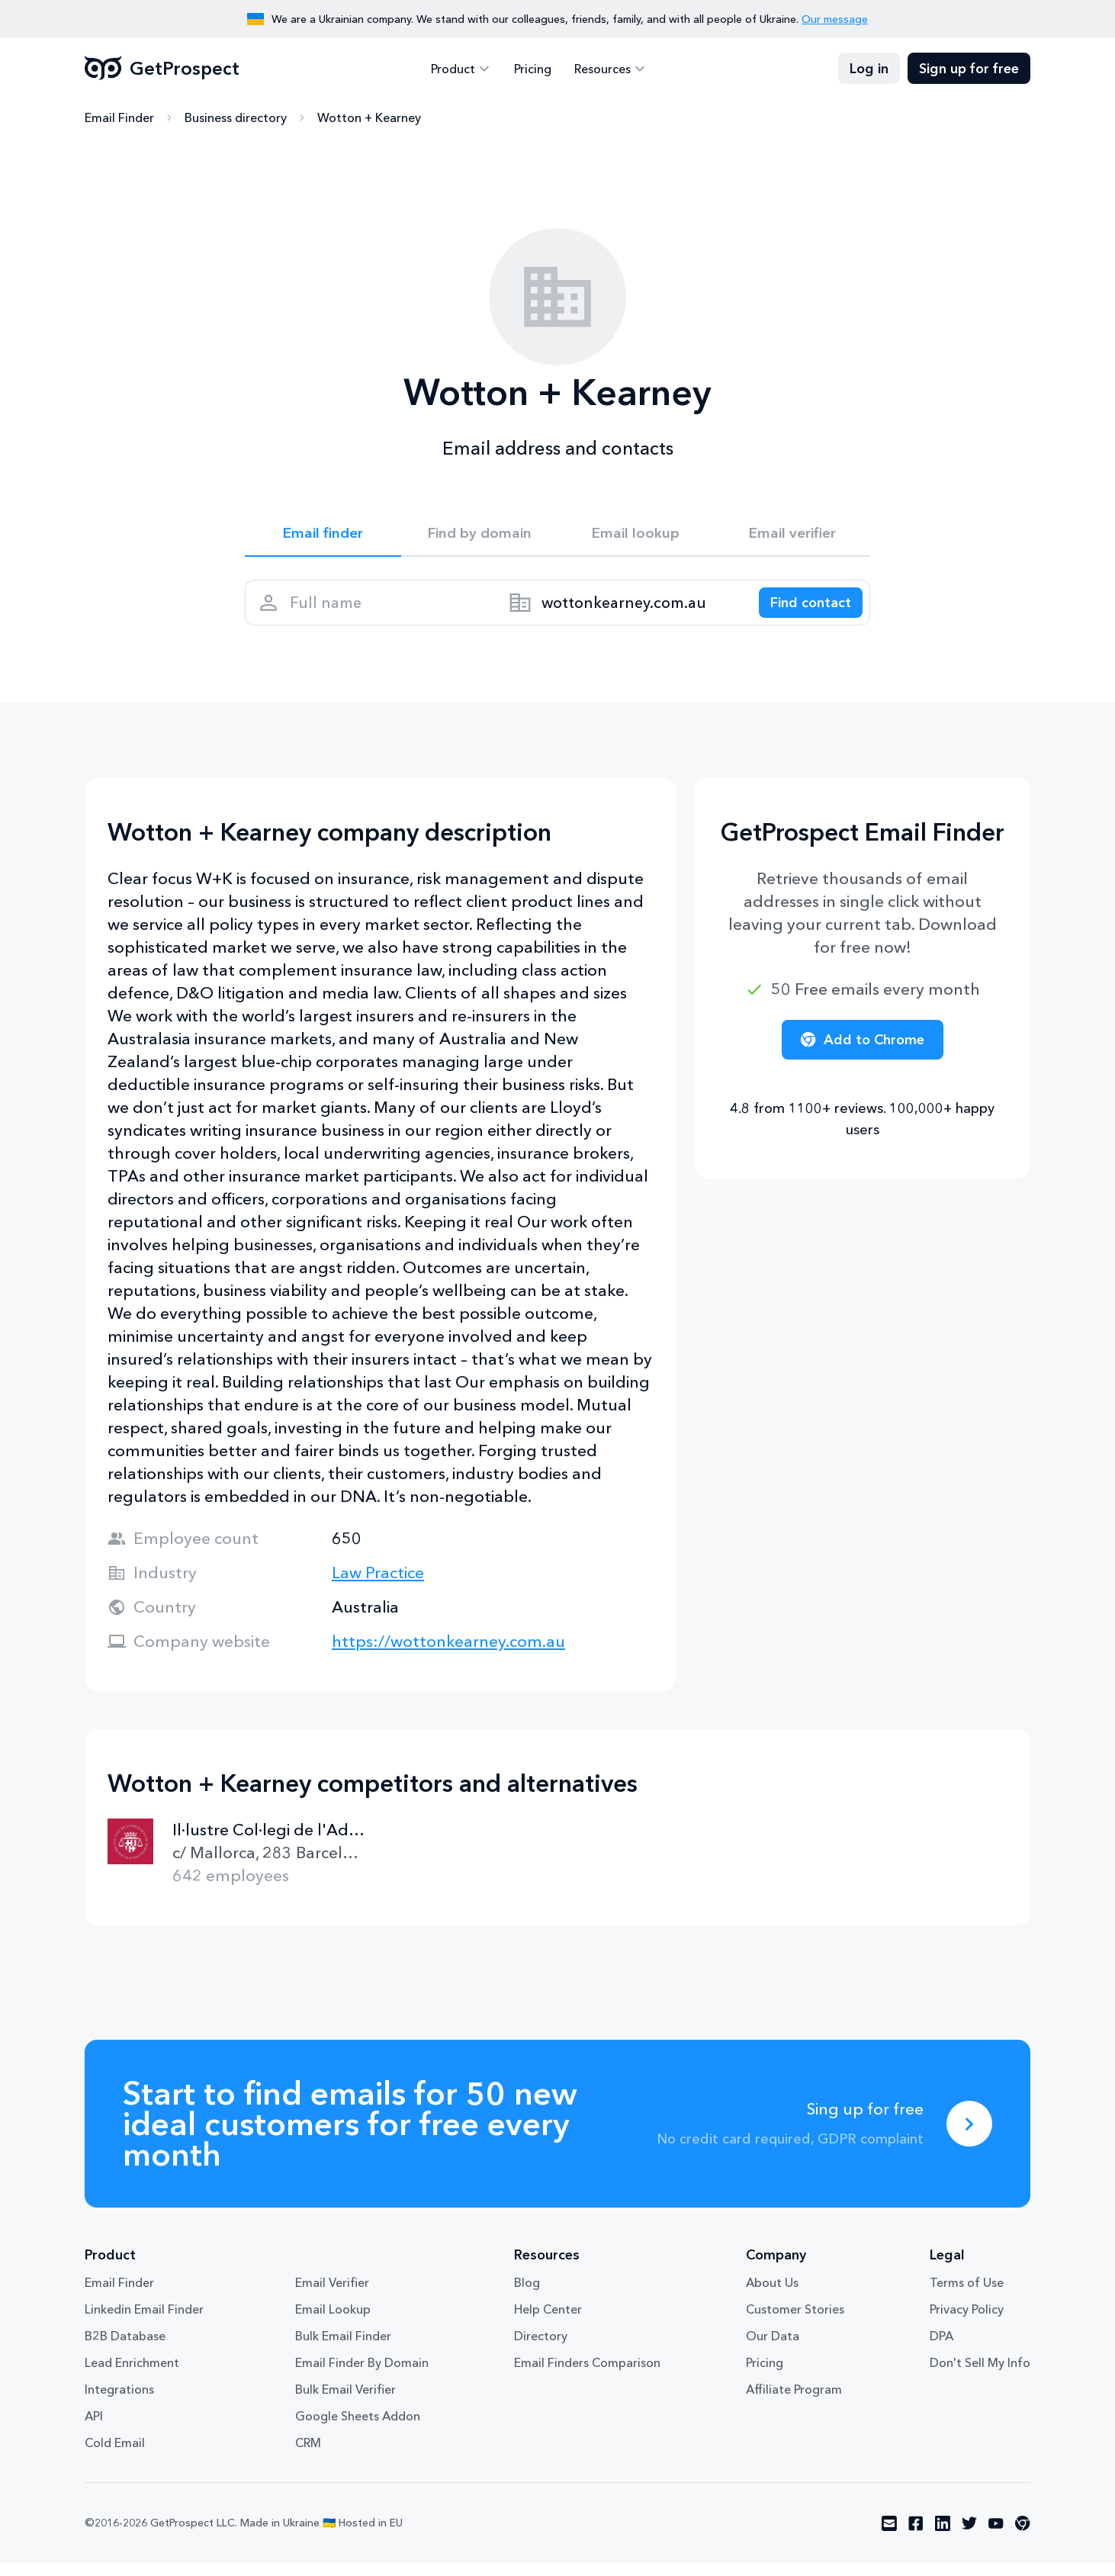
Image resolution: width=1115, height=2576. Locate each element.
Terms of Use (967, 2295)
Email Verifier (332, 2295)
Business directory (236, 118)
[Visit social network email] (889, 2536)
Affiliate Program (794, 2402)
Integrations (119, 2402)
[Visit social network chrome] (1022, 2536)
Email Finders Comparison (587, 2375)
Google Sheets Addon (357, 2428)
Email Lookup (333, 2322)
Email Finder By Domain (362, 2375)
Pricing (532, 68)
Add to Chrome (862, 1052)
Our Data (772, 2348)
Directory (540, 2348)
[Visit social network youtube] (996, 2536)
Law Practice (378, 1585)
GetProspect (162, 69)
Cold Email (115, 2455)
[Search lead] (803, 611)
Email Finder (119, 118)
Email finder (323, 535)
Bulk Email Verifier (345, 2402)
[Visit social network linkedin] (942, 2536)
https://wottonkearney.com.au (448, 1654)
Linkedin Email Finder (144, 2322)
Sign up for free (969, 68)
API (94, 2428)
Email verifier (792, 535)
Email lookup (635, 535)
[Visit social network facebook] (916, 2536)
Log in (869, 68)
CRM (308, 2455)
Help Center (548, 2322)
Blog (527, 2295)
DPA (941, 2348)
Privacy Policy (967, 2322)
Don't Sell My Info (980, 2375)
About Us (772, 2295)
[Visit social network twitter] (969, 2536)
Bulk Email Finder (343, 2348)
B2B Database (125, 2348)
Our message (835, 19)
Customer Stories (795, 2322)
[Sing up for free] (969, 2137)
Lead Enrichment (132, 2375)
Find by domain (480, 535)
